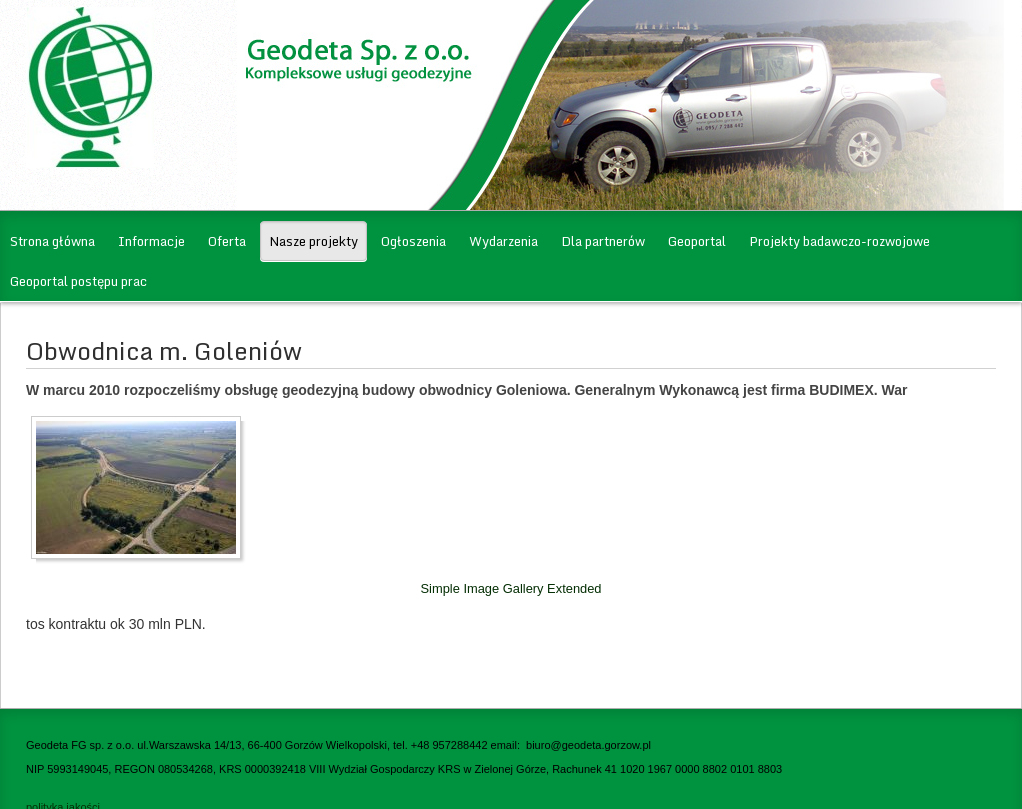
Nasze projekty (313, 241)
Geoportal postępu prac (78, 281)
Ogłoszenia (413, 241)
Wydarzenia (503, 241)
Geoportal (697, 241)
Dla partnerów (603, 241)
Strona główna (52, 241)
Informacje (151, 241)
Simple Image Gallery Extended (510, 588)
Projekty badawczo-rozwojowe (839, 241)
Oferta (227, 241)
